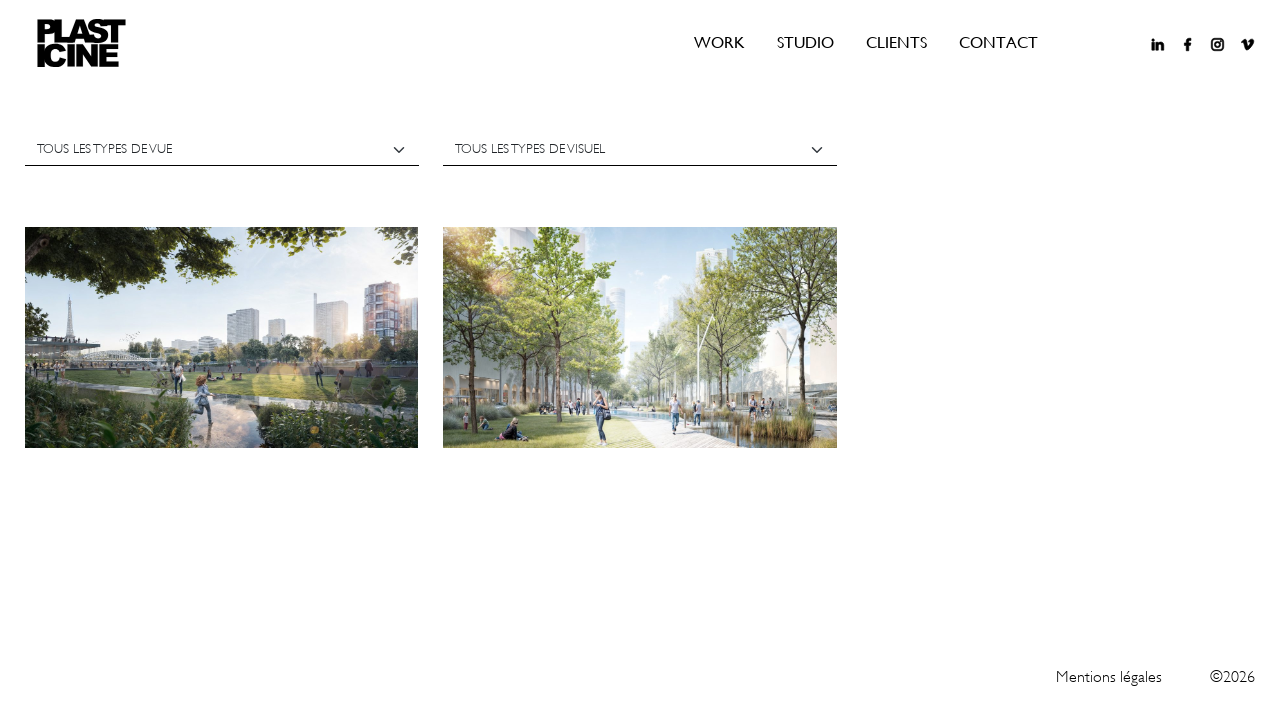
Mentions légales (1109, 677)
